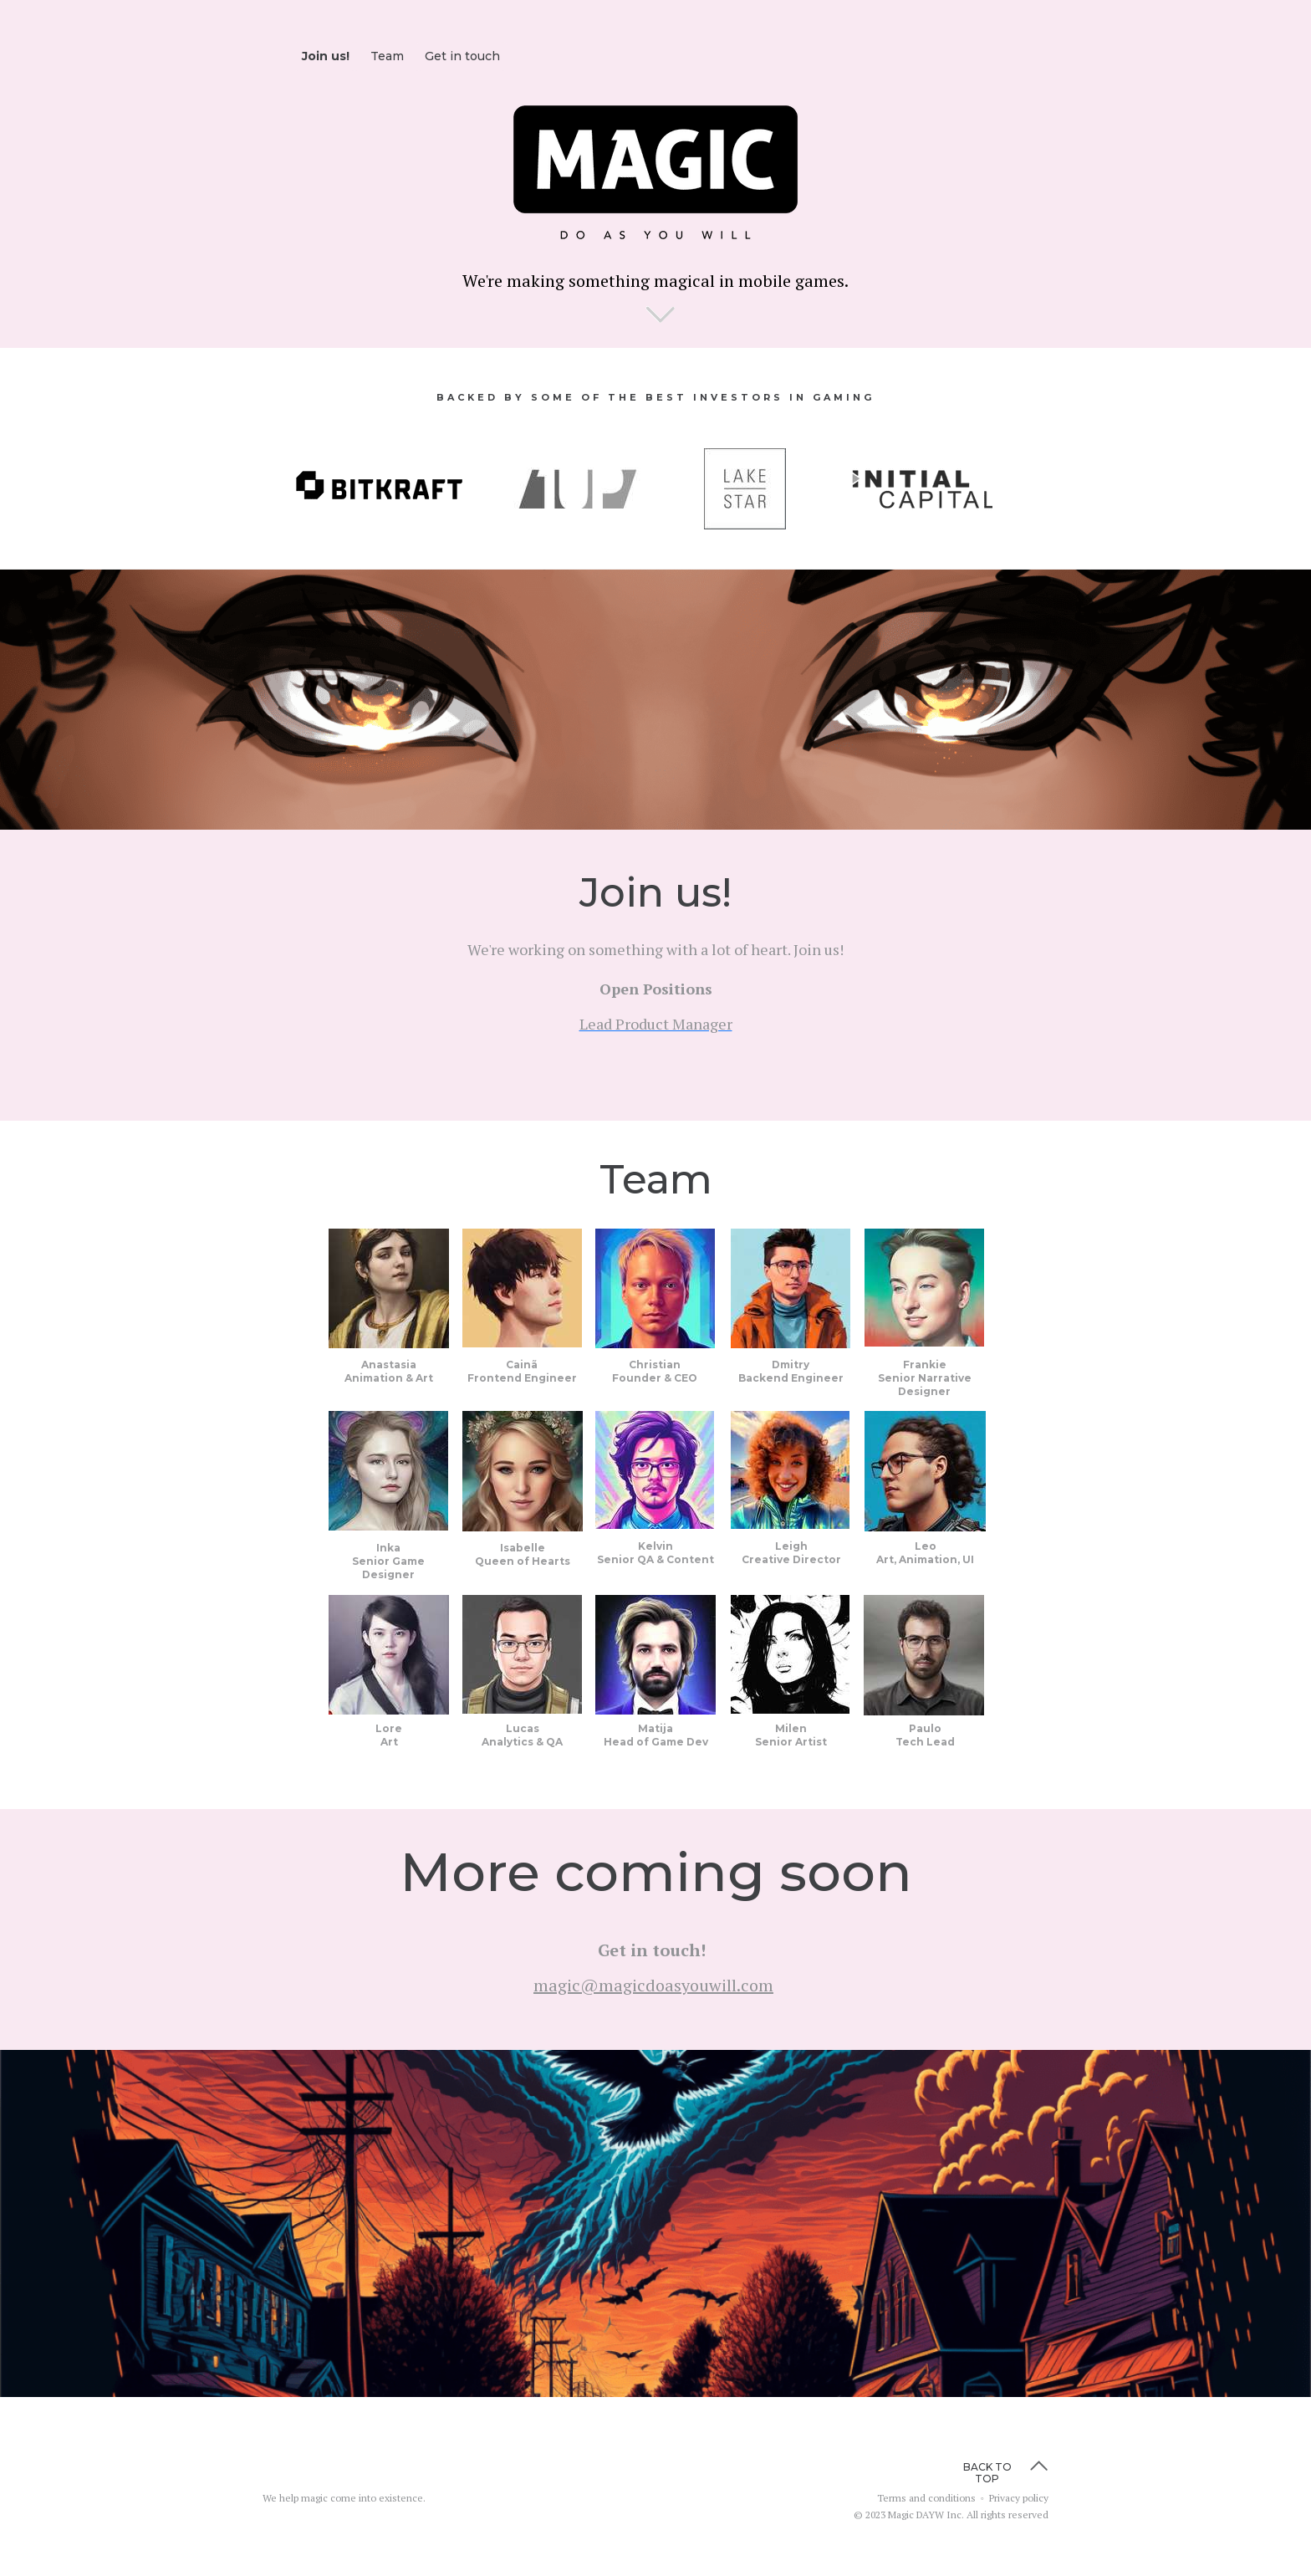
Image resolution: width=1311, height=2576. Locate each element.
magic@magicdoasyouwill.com (653, 1985)
